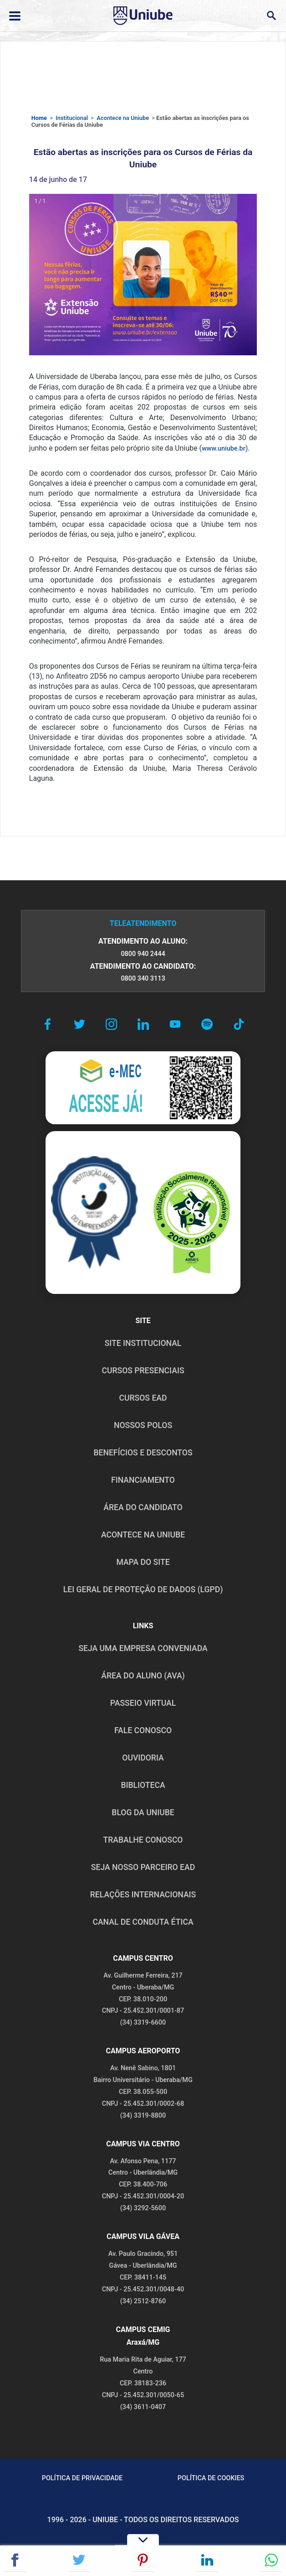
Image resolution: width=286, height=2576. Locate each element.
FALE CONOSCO (143, 1730)
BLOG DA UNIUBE (143, 1812)
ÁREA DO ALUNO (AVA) (143, 1675)
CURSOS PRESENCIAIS (143, 1370)
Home (39, 117)
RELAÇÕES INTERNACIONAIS (143, 1894)
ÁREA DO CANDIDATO (142, 1507)
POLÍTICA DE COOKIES (211, 2478)
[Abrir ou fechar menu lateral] (15, 16)
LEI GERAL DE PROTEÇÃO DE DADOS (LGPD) (143, 1589)
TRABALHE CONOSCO (143, 1839)
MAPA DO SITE (142, 1562)
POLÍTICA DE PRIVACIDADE (82, 2478)
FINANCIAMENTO (143, 1480)
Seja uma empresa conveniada (142, 1648)
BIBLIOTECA (143, 1785)
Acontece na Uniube (123, 117)
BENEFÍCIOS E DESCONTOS (142, 1452)
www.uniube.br (223, 448)
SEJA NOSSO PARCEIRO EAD (143, 1867)
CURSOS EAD (143, 1397)
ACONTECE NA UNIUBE (143, 1534)
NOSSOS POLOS (143, 1425)
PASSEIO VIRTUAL (143, 1703)
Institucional (72, 117)
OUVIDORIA (142, 1757)
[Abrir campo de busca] (271, 16)
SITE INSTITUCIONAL (143, 1343)
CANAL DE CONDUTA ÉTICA (142, 1922)
